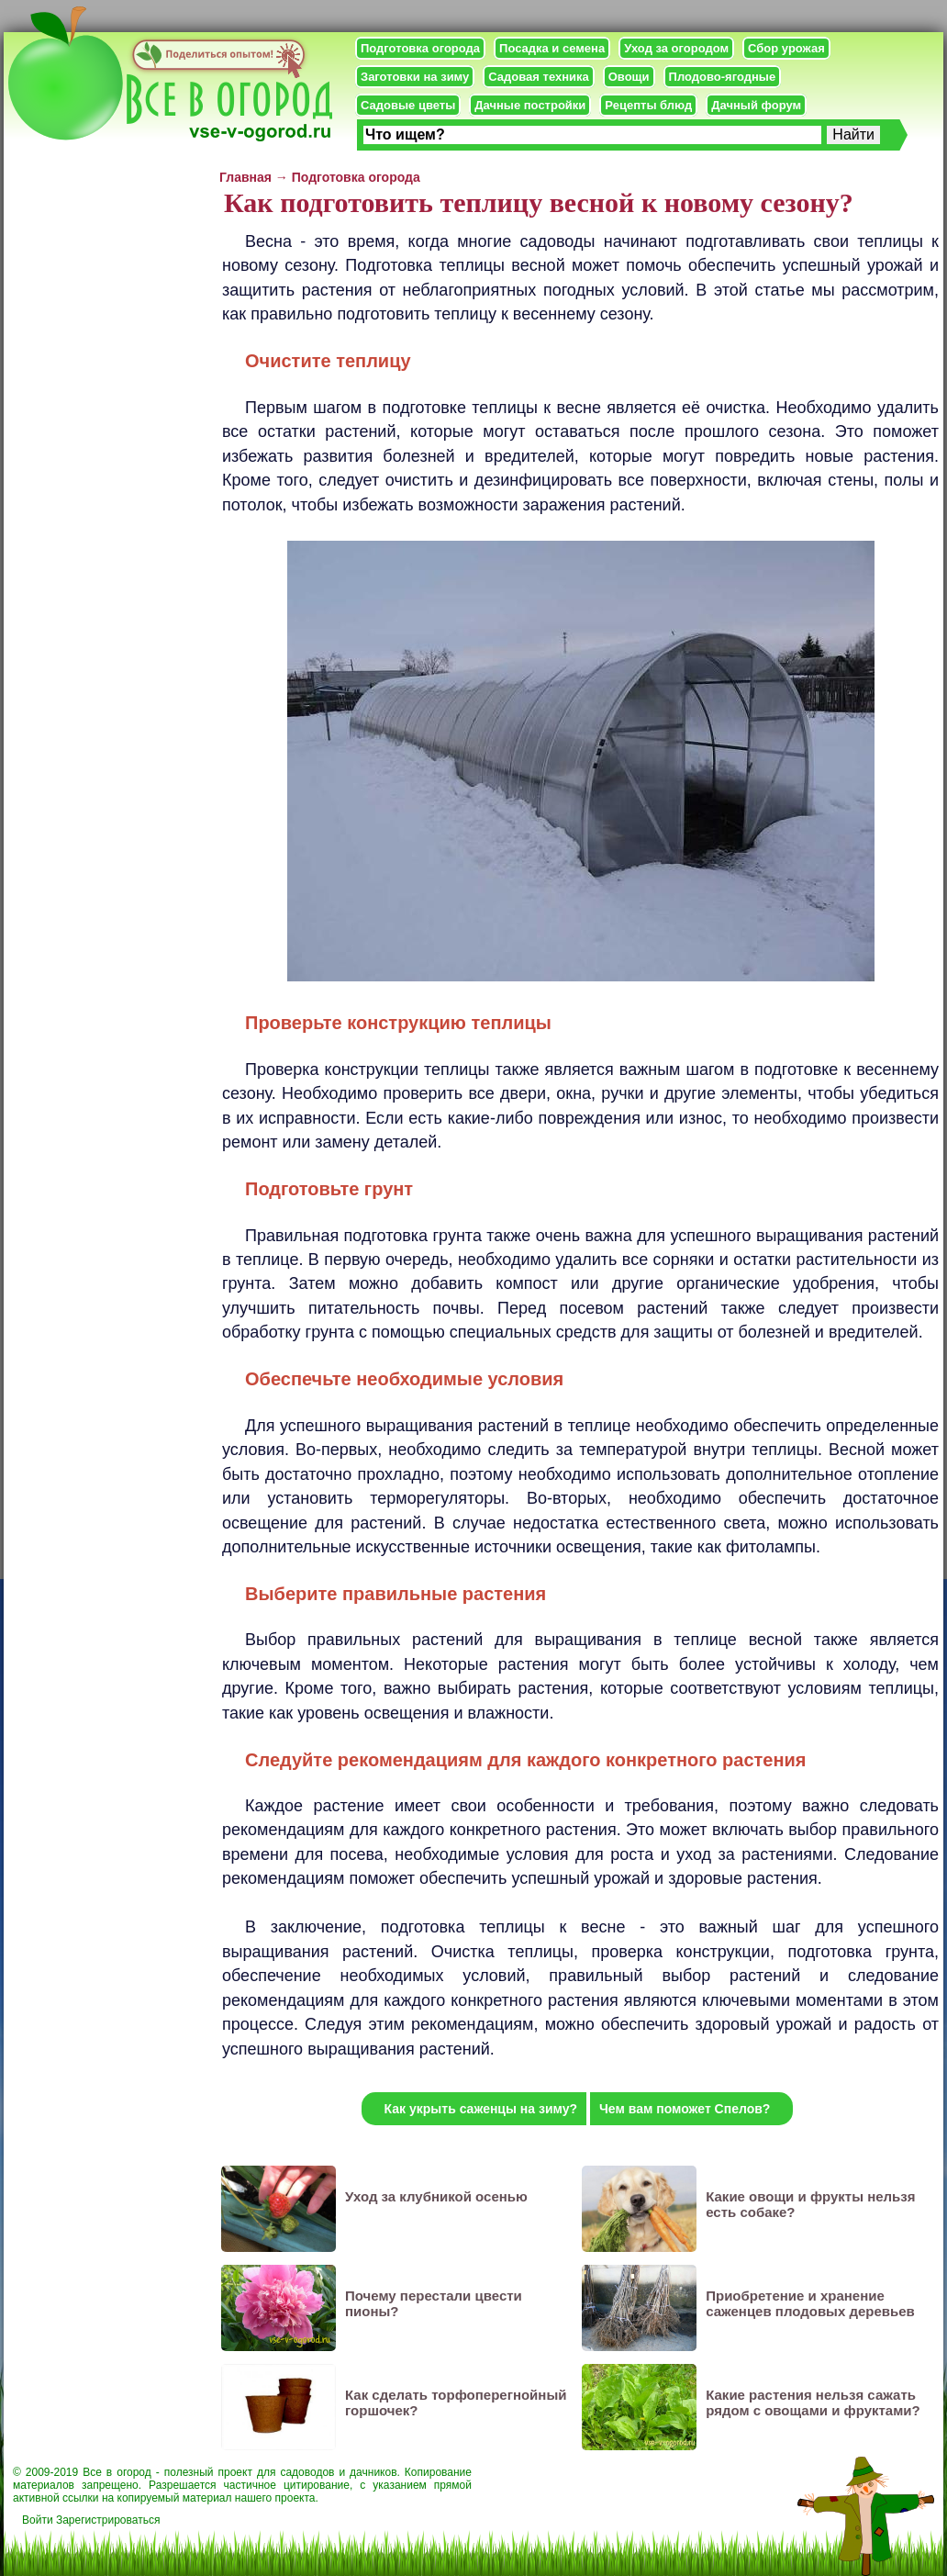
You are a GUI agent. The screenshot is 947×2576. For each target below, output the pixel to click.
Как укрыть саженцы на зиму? (480, 2108)
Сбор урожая (786, 48)
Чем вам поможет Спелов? (684, 2108)
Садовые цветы (408, 105)
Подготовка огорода (420, 48)
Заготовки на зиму (415, 77)
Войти (37, 2520)
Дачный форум (756, 105)
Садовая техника (538, 77)
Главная (245, 177)
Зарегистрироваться (108, 2520)
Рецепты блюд (648, 105)
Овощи (629, 77)
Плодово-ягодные (722, 77)
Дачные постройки (529, 105)
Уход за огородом (676, 48)
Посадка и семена (552, 48)
